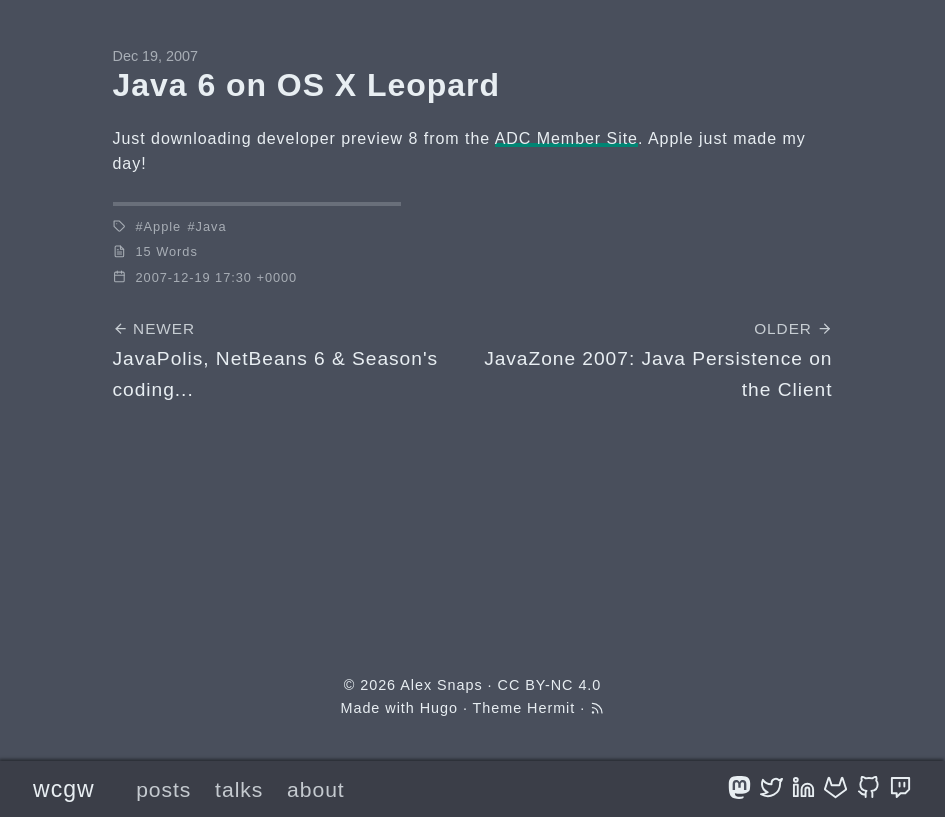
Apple (163, 226)
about (316, 789)
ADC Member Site (566, 138)
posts (163, 789)
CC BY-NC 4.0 (550, 685)
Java (211, 226)
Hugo (439, 708)
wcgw (63, 789)
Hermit (551, 708)
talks (239, 789)
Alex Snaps (441, 685)
